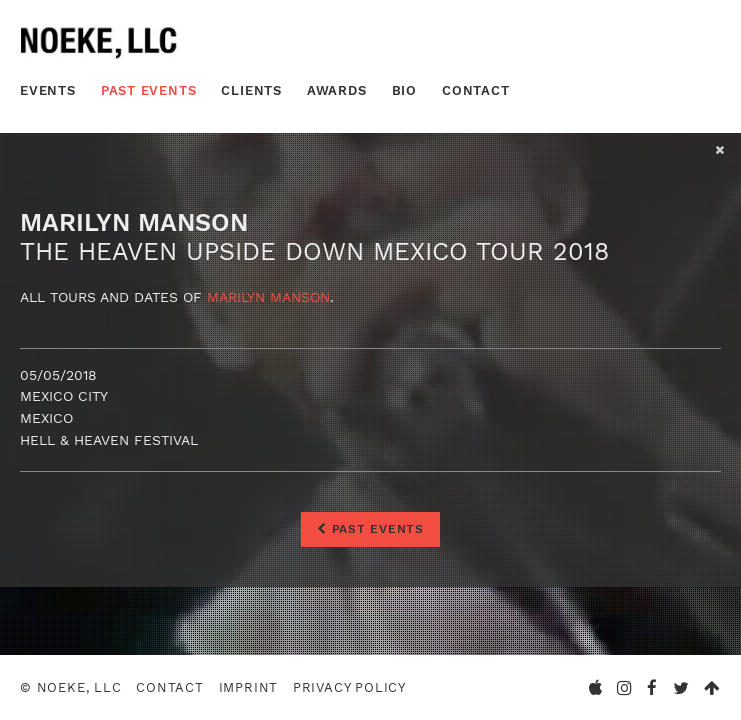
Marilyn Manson (268, 297)
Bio (404, 90)
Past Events (149, 90)
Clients (251, 90)
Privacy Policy (349, 687)
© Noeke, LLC (70, 687)
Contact (476, 90)
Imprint (249, 687)
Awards (337, 90)
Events (48, 90)
